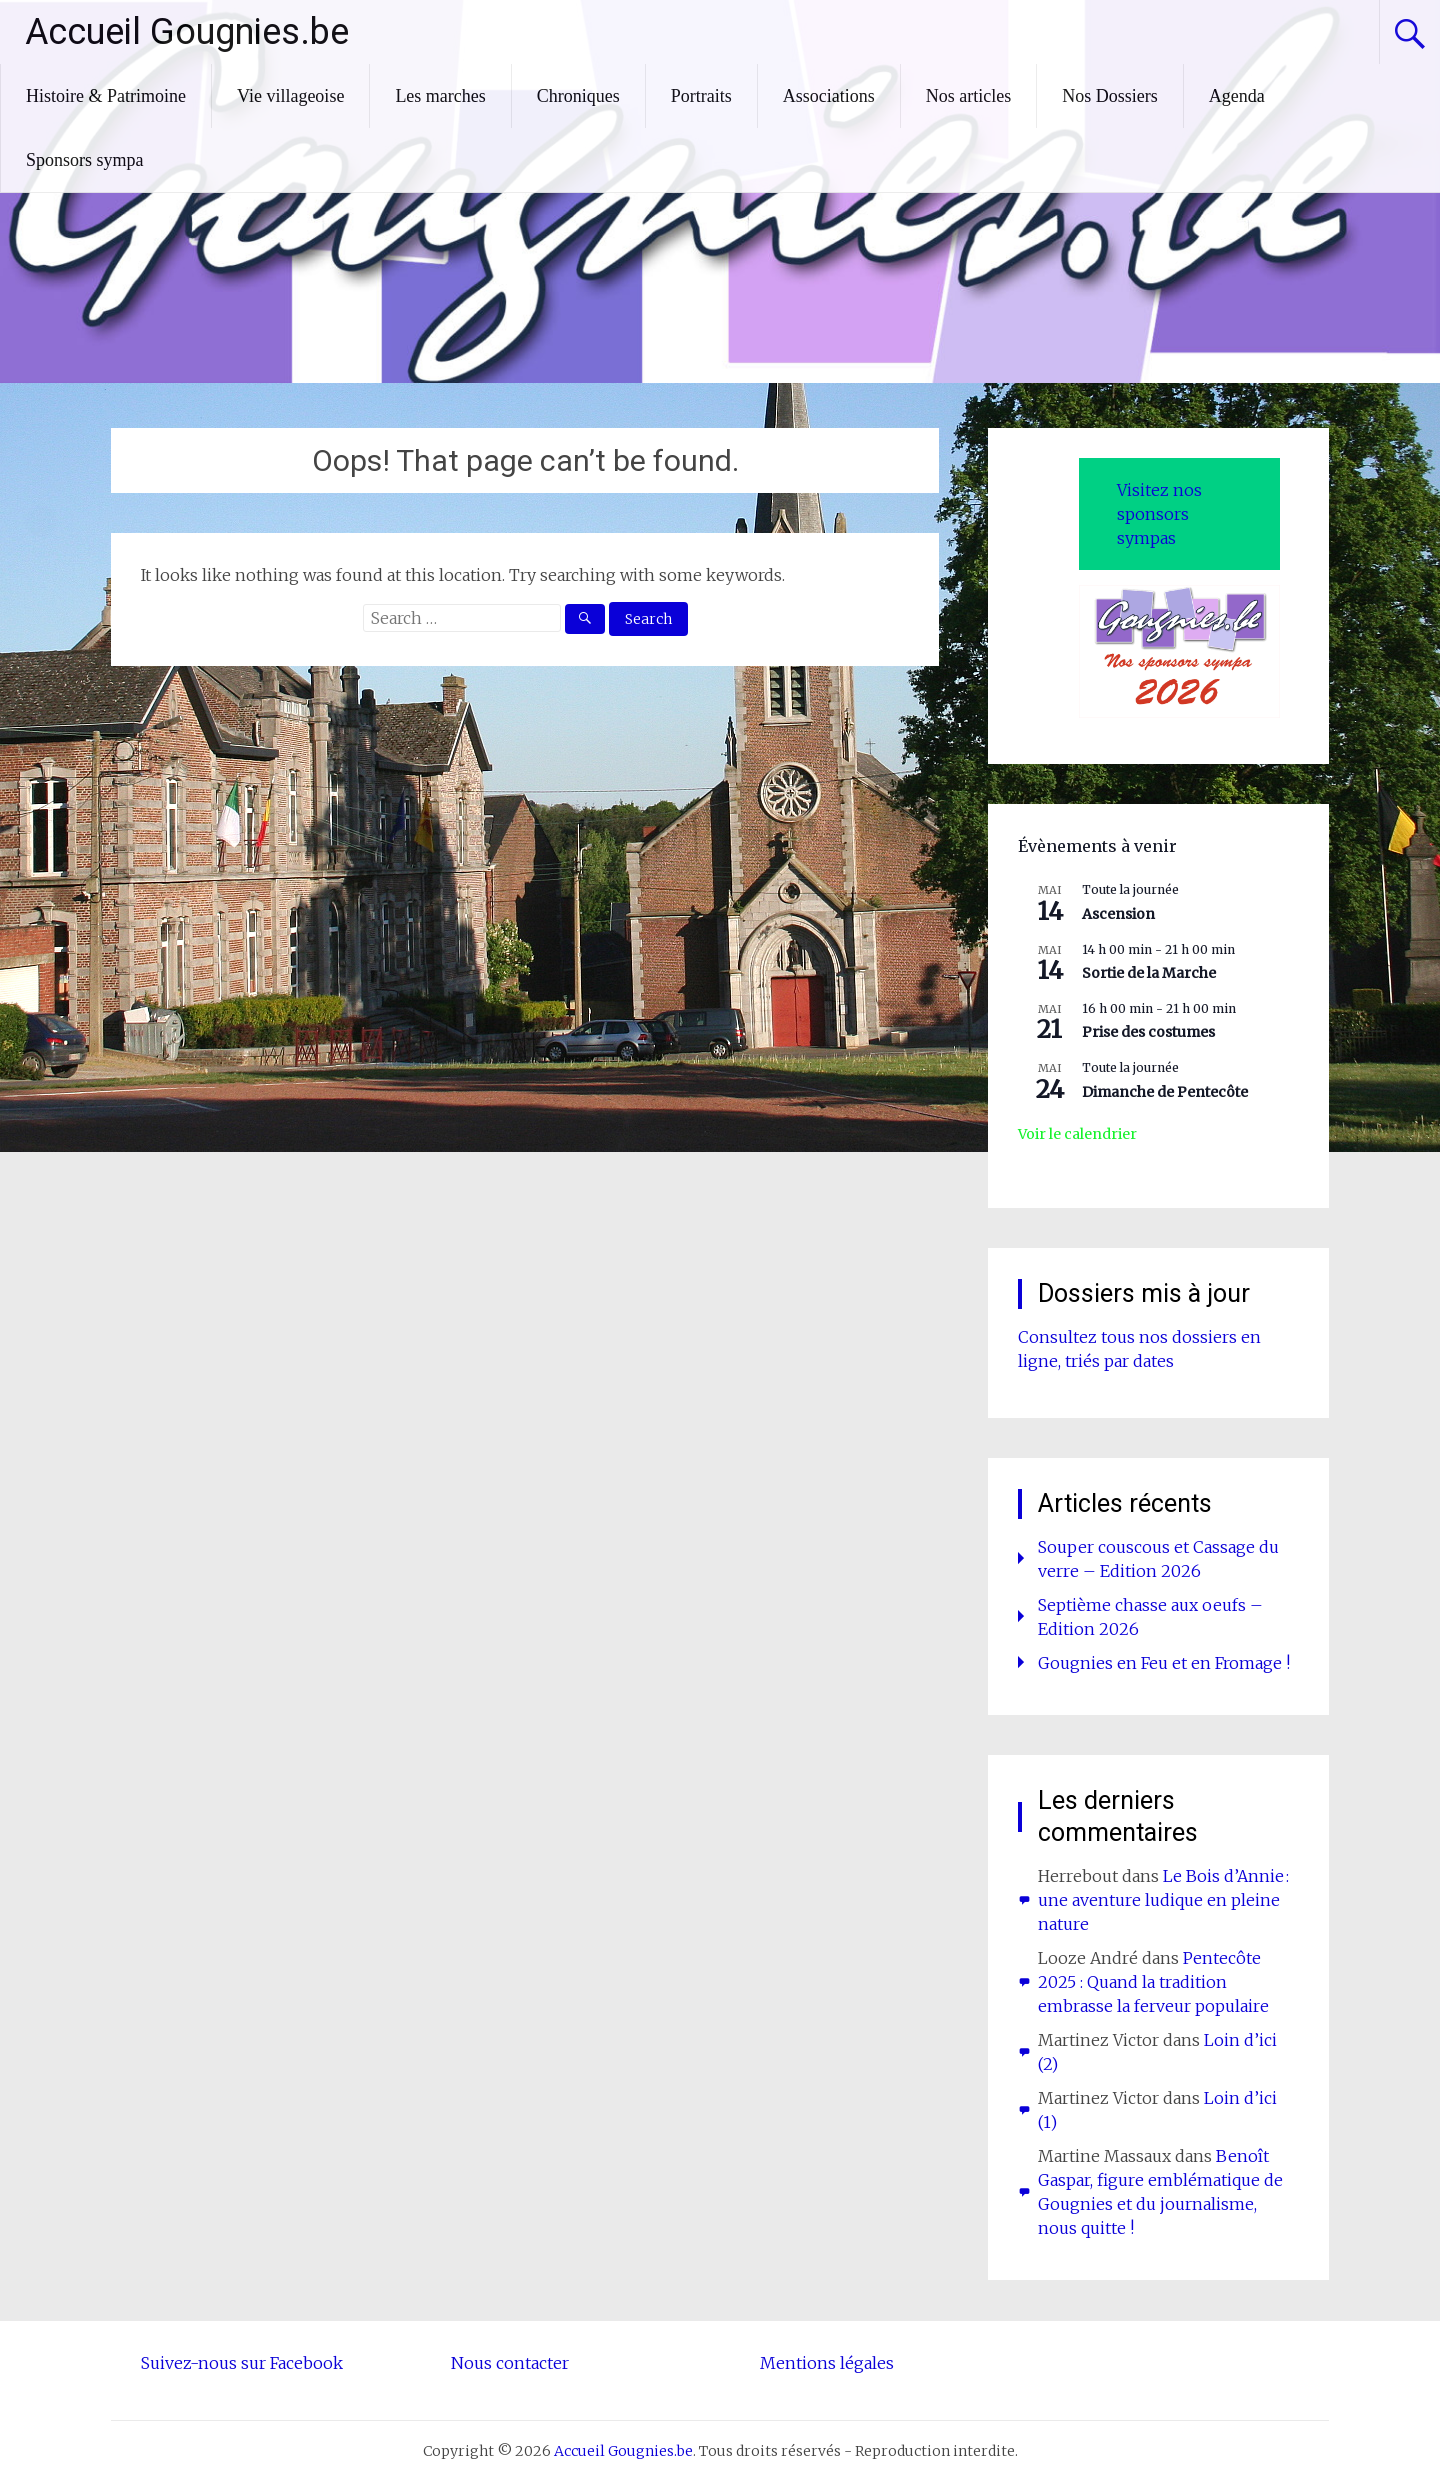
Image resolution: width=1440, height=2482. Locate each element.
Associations (829, 96)
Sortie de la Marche (1149, 973)
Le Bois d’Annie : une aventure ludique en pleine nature (1163, 1900)
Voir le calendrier (1077, 1134)
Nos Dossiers (1110, 96)
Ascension (1118, 914)
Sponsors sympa (85, 160)
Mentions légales (827, 2363)
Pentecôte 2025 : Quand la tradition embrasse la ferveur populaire (1153, 1982)
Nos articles (968, 96)
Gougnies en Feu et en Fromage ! (1164, 1663)
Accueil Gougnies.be (187, 32)
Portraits (701, 96)
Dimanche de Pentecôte (1165, 1092)
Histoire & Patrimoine (106, 96)
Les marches (440, 96)
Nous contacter (510, 2363)
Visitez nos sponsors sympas (1159, 514)
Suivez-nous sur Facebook (242, 2363)
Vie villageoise (290, 96)
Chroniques (578, 96)
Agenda (1237, 96)
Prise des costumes (1148, 1032)
